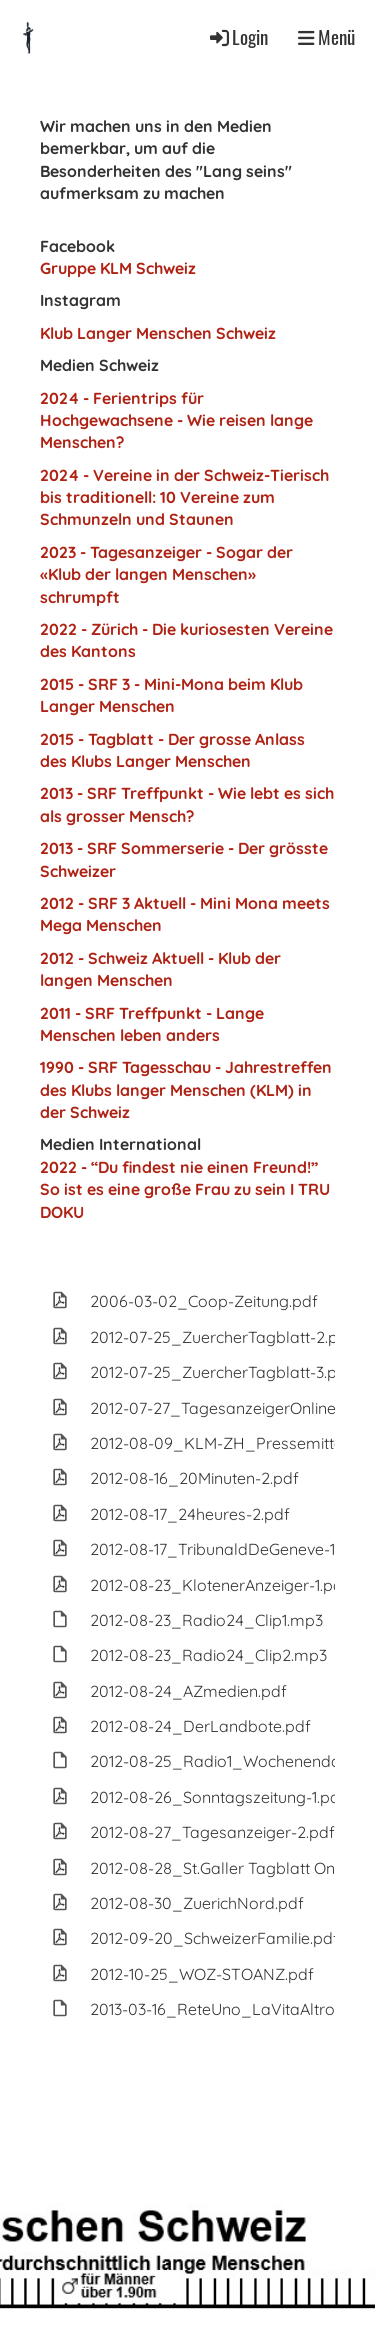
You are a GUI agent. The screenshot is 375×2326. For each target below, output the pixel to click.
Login (237, 36)
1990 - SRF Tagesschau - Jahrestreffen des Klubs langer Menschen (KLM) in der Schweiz (186, 1089)
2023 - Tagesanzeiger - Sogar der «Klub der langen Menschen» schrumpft (166, 574)
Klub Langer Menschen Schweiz (158, 333)
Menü (326, 37)
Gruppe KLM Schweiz (118, 268)
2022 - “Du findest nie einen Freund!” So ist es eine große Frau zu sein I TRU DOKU (185, 1189)
